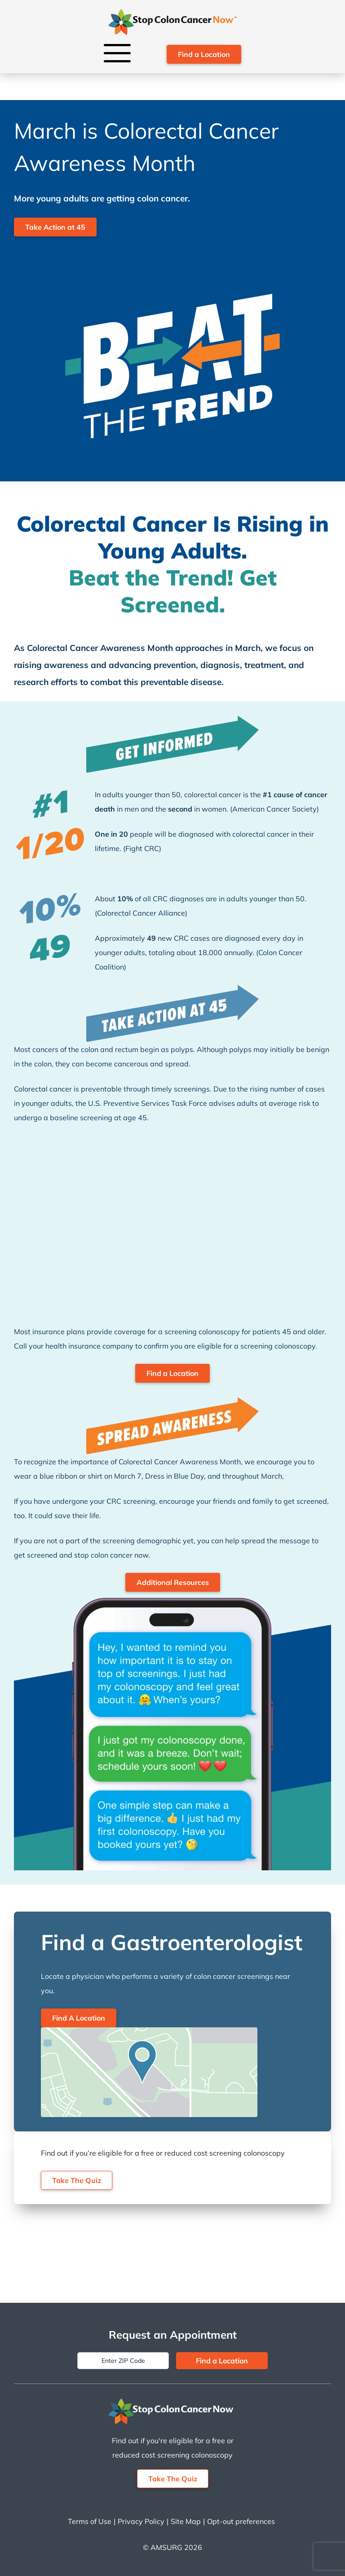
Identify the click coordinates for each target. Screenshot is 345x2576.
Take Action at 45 (55, 227)
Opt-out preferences (241, 2521)
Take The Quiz (76, 2180)
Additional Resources (173, 1582)
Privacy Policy (141, 2521)
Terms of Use (89, 2521)
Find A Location (78, 2017)
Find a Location (204, 54)
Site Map (186, 2521)
